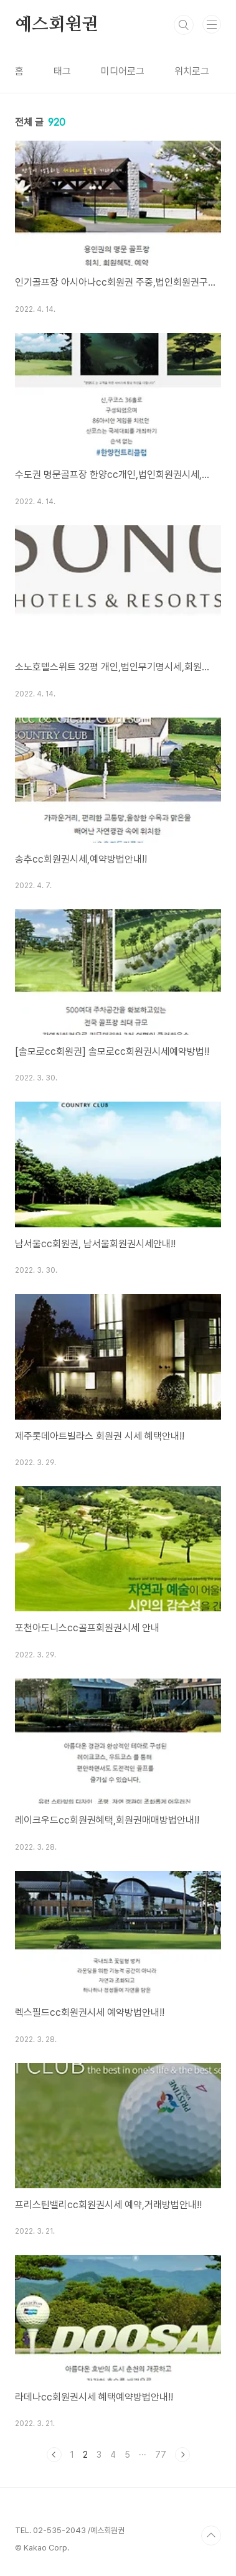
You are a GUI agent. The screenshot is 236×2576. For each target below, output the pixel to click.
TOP (211, 2536)
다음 (182, 2454)
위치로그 (191, 71)
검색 (183, 25)
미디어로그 (122, 71)
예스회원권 (56, 25)
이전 (54, 2454)
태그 (62, 71)
